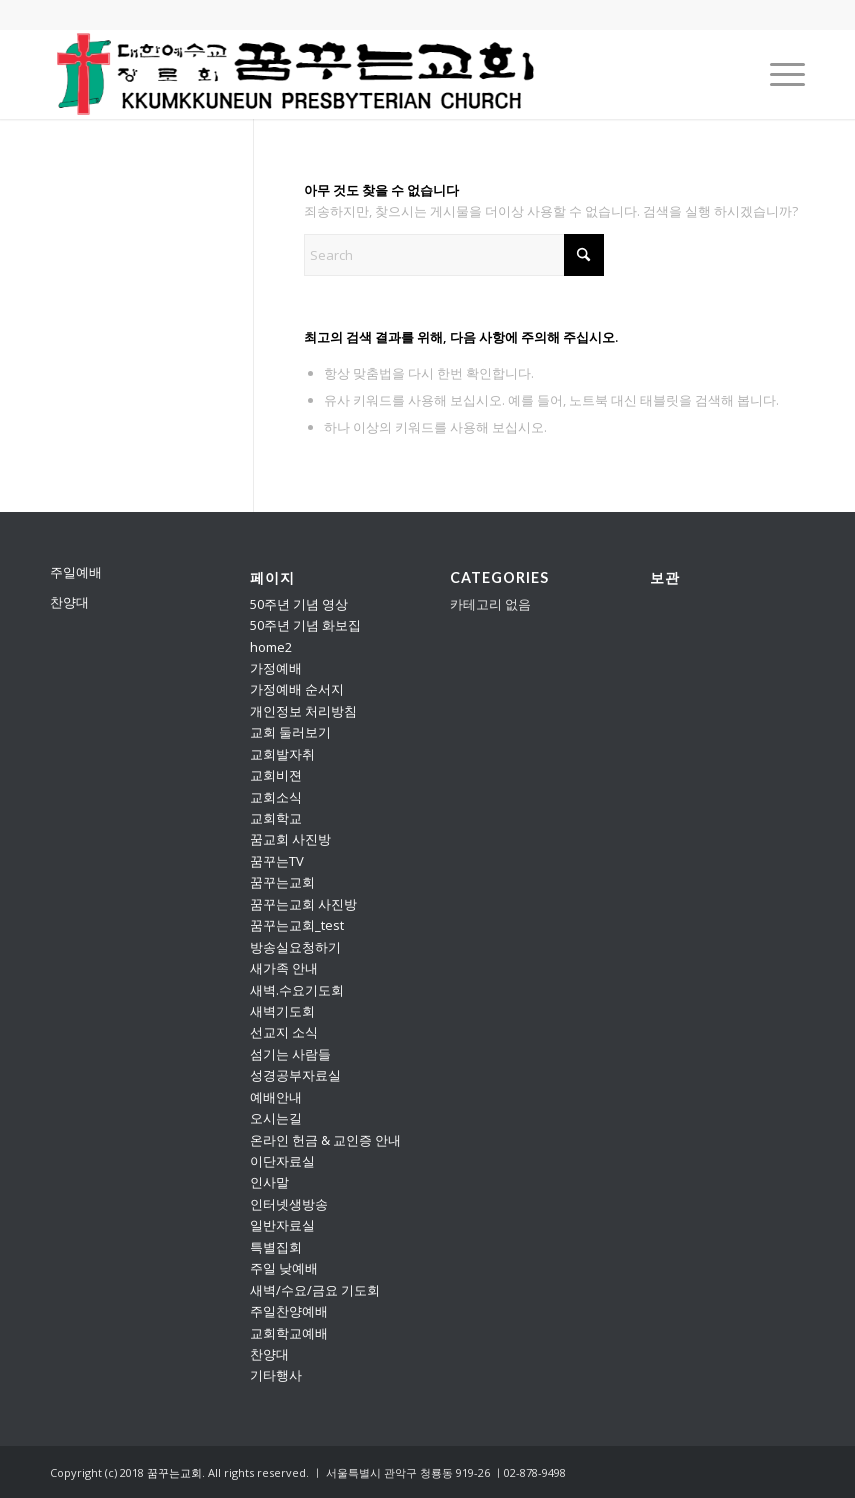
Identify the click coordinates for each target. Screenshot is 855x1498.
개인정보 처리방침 (303, 711)
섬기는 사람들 (290, 1054)
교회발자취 (282, 754)
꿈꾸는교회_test (297, 925)
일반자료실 (282, 1225)
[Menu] (777, 74)
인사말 (269, 1182)
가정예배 (276, 668)
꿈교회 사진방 (290, 839)
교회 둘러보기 (290, 732)
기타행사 (276, 1375)
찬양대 (69, 602)
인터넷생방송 (289, 1204)
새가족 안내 (284, 968)
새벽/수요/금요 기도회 (315, 1290)
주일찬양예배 (289, 1311)
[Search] (454, 255)
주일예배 (76, 572)
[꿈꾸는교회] (297, 74)
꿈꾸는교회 (282, 882)
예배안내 (276, 1097)
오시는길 (276, 1118)
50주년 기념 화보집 (305, 625)
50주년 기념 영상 (299, 604)
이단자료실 (282, 1161)
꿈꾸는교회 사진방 (303, 904)
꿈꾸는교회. (176, 1472)
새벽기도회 (282, 1011)
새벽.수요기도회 (297, 990)
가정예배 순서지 (297, 689)
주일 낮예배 (284, 1268)
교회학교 (276, 818)
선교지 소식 (284, 1032)
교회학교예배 (289, 1333)
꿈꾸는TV (277, 861)
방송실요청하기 (295, 947)
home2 (271, 647)
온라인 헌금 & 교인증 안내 (325, 1140)
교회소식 (276, 797)
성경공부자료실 (295, 1075)
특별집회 (276, 1247)
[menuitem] (777, 74)
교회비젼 (276, 775)
